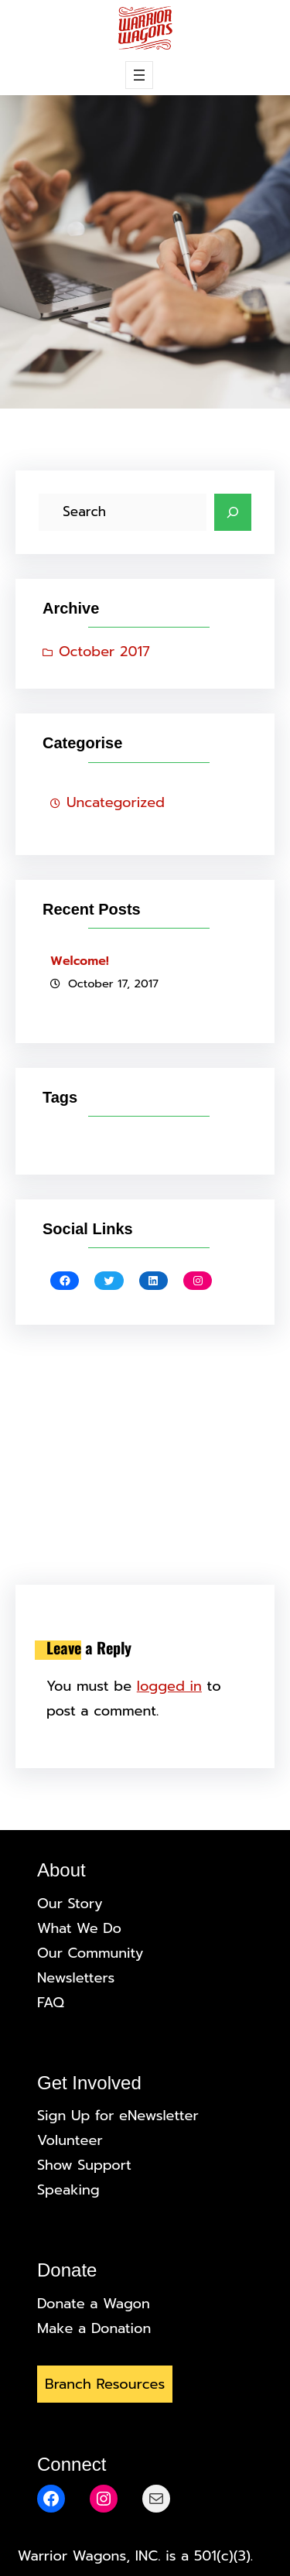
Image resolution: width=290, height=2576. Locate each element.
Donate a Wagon (93, 2303)
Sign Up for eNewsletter (118, 2115)
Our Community (90, 1953)
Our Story (70, 1903)
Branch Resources (105, 2384)
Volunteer (70, 2140)
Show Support (84, 2165)
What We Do (79, 1928)
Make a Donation (94, 2328)
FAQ (50, 2002)
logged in (169, 1686)
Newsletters (75, 1978)
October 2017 (104, 651)
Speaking (68, 2190)
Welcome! (79, 961)
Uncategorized (116, 802)
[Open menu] (139, 75)
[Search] (232, 512)
